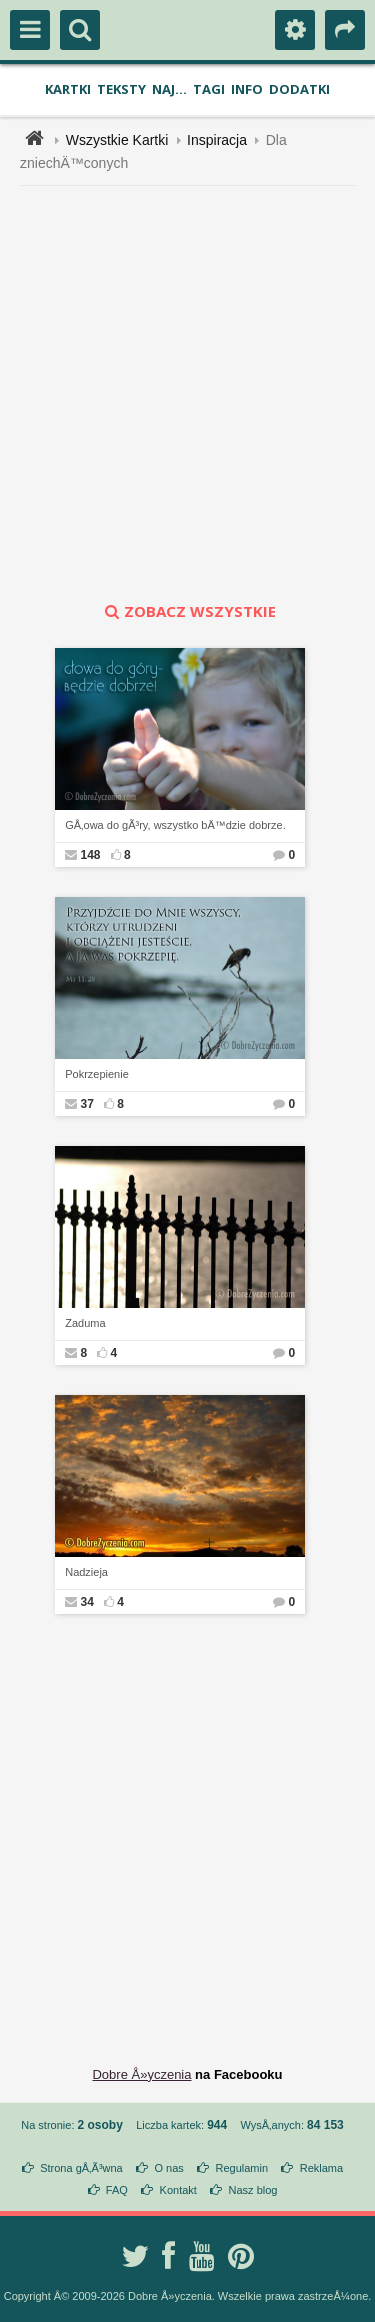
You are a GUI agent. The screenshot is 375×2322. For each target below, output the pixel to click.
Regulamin (241, 2168)
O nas (168, 2168)
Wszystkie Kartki (117, 140)
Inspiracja (217, 140)
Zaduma (85, 1323)
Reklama (321, 2168)
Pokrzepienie (97, 1074)
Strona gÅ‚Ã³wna (81, 2168)
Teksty (121, 89)
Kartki (68, 89)
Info (247, 89)
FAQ (117, 2190)
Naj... (169, 89)
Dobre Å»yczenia (141, 2074)
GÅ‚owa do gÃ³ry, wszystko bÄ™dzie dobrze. (175, 825)
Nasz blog (253, 2190)
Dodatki (299, 89)
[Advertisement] (187, 393)
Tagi (209, 89)
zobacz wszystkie (188, 611)
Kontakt (178, 2190)
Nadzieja (86, 1572)
